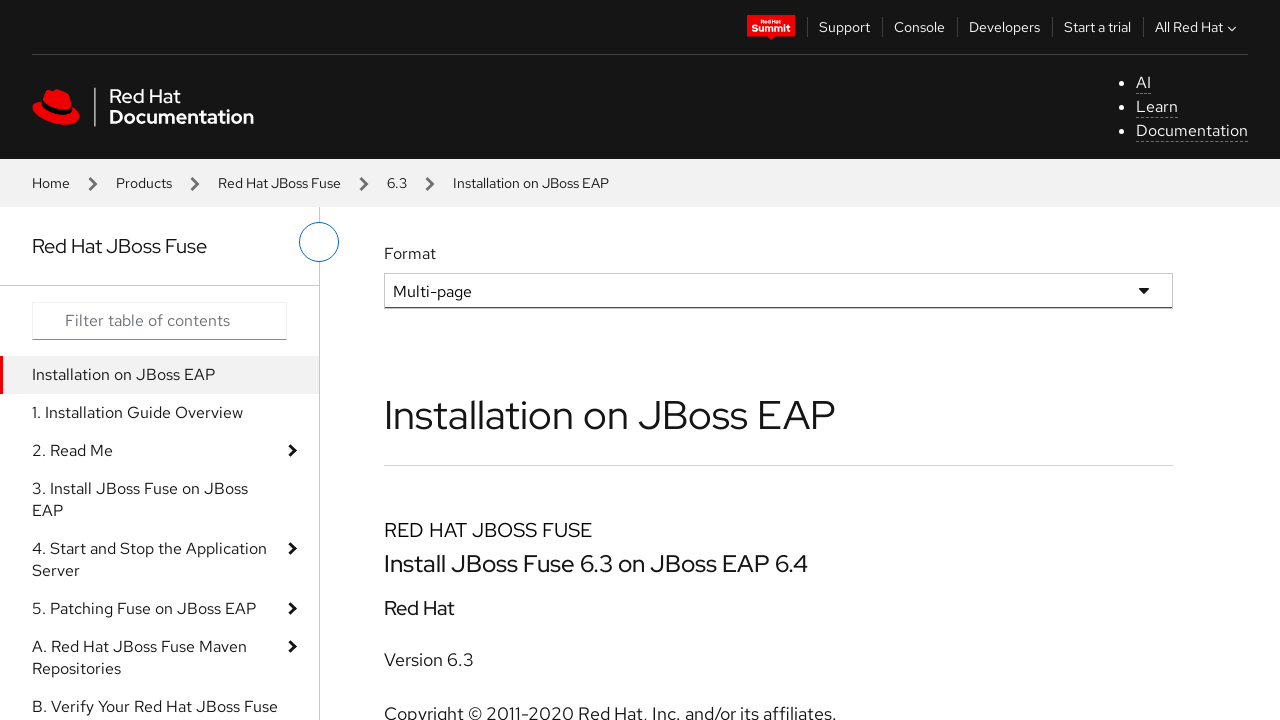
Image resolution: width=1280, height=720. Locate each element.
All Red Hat (1198, 27)
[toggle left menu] (319, 242)
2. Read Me (72, 450)
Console (919, 27)
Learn (1157, 106)
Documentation (1192, 130)
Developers (1004, 27)
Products (144, 183)
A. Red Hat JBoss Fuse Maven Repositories (139, 657)
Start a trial (1097, 27)
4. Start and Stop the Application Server (149, 559)
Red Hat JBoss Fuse (279, 183)
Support (844, 27)
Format (410, 253)
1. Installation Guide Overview (137, 412)
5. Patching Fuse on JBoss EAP (144, 608)
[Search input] (159, 321)
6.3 (397, 183)
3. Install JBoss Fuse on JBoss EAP (140, 499)
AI (1143, 82)
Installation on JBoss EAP (123, 374)
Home (51, 183)
